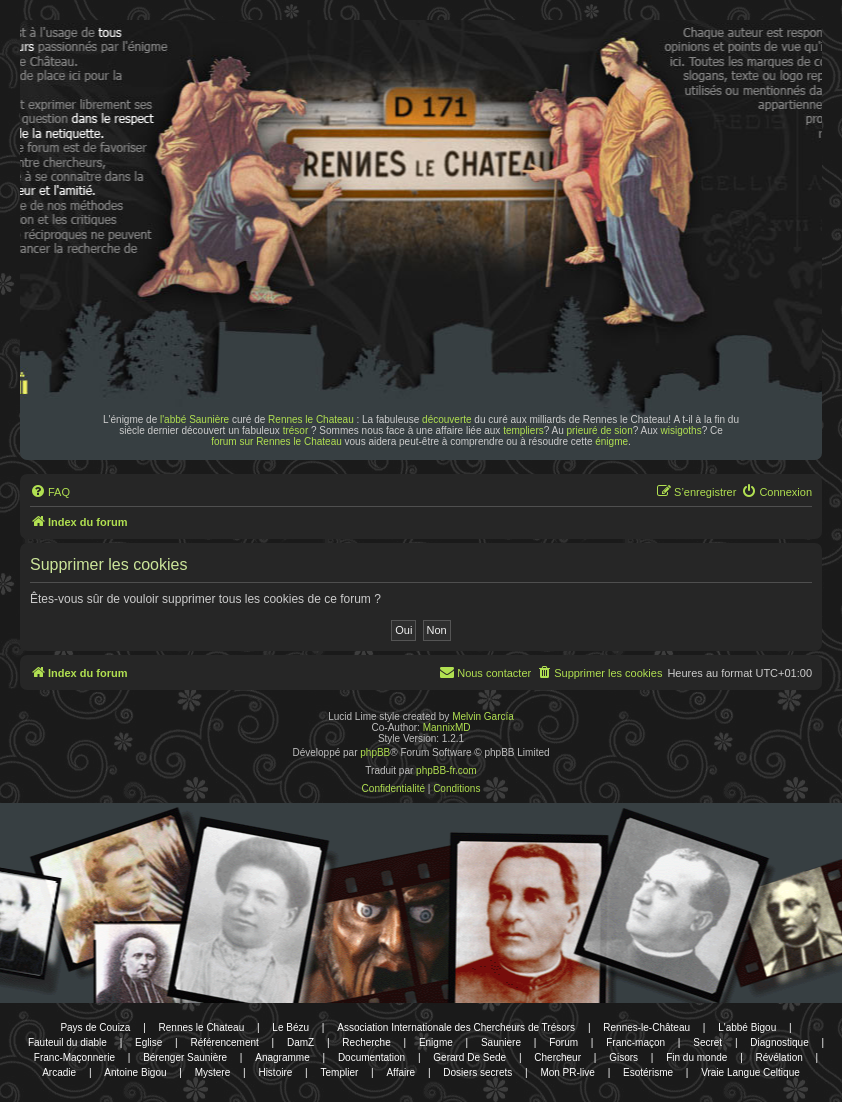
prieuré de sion (600, 430)
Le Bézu (290, 1027)
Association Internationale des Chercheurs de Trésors (456, 1027)
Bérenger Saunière (185, 1057)
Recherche (366, 1042)
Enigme (436, 1042)
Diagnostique (779, 1042)
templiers (523, 430)
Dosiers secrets (477, 1072)
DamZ (300, 1042)
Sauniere (501, 1042)
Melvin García (483, 716)
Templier (339, 1072)
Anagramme (282, 1057)
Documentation (371, 1057)
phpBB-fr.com (446, 770)
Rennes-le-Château (646, 1027)
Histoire (275, 1072)
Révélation (779, 1057)
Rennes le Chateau (311, 419)
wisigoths (681, 430)
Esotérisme (648, 1072)
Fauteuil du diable (67, 1042)
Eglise (148, 1042)
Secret (707, 1042)
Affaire (400, 1072)
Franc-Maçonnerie (74, 1057)
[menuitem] (50, 492)
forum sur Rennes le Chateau (276, 441)
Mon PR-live (567, 1072)
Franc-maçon (635, 1042)
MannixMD (447, 727)
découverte (446, 419)
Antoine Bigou (135, 1072)
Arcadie (59, 1072)
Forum (563, 1042)
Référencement (224, 1042)
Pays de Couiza (95, 1027)
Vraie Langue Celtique (750, 1072)
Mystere (213, 1072)
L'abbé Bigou (747, 1027)
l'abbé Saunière (194, 419)
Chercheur (557, 1057)
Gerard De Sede (469, 1057)
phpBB (375, 752)
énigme (611, 441)
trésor (296, 430)
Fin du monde (696, 1057)
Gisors (623, 1057)
